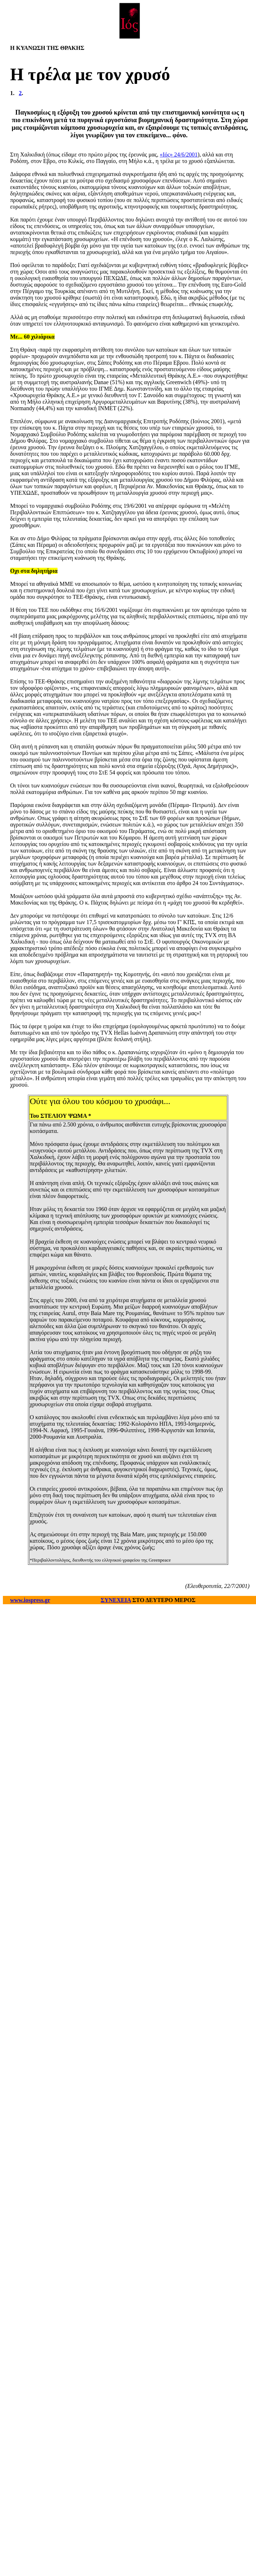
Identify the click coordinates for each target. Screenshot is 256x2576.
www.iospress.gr (30, 1600)
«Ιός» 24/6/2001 (179, 154)
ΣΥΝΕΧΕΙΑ (116, 1600)
